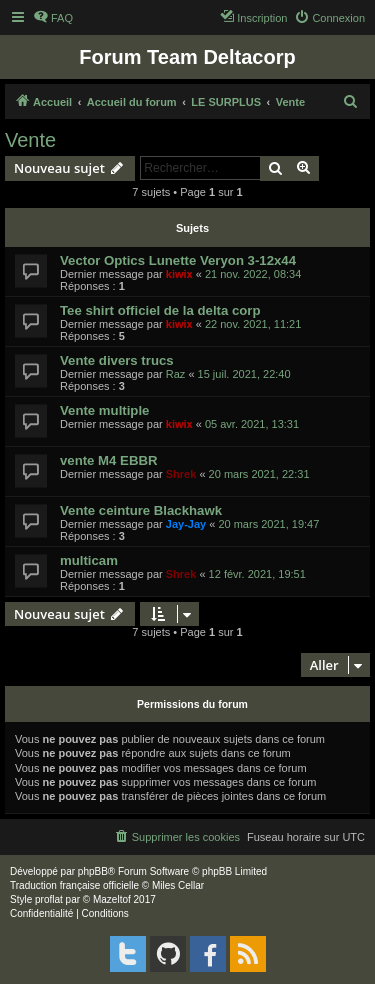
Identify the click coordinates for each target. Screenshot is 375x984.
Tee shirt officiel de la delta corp (160, 310)
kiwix (179, 274)
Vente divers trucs (117, 360)
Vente (30, 140)
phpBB (93, 871)
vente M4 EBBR (108, 460)
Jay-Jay (186, 524)
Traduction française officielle (74, 885)
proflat (49, 899)
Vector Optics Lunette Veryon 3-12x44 (178, 260)
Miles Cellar (178, 885)
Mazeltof (112, 899)
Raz (176, 374)
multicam (89, 560)
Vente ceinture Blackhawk (141, 510)
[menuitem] (53, 18)
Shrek (181, 474)
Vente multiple (104, 410)
